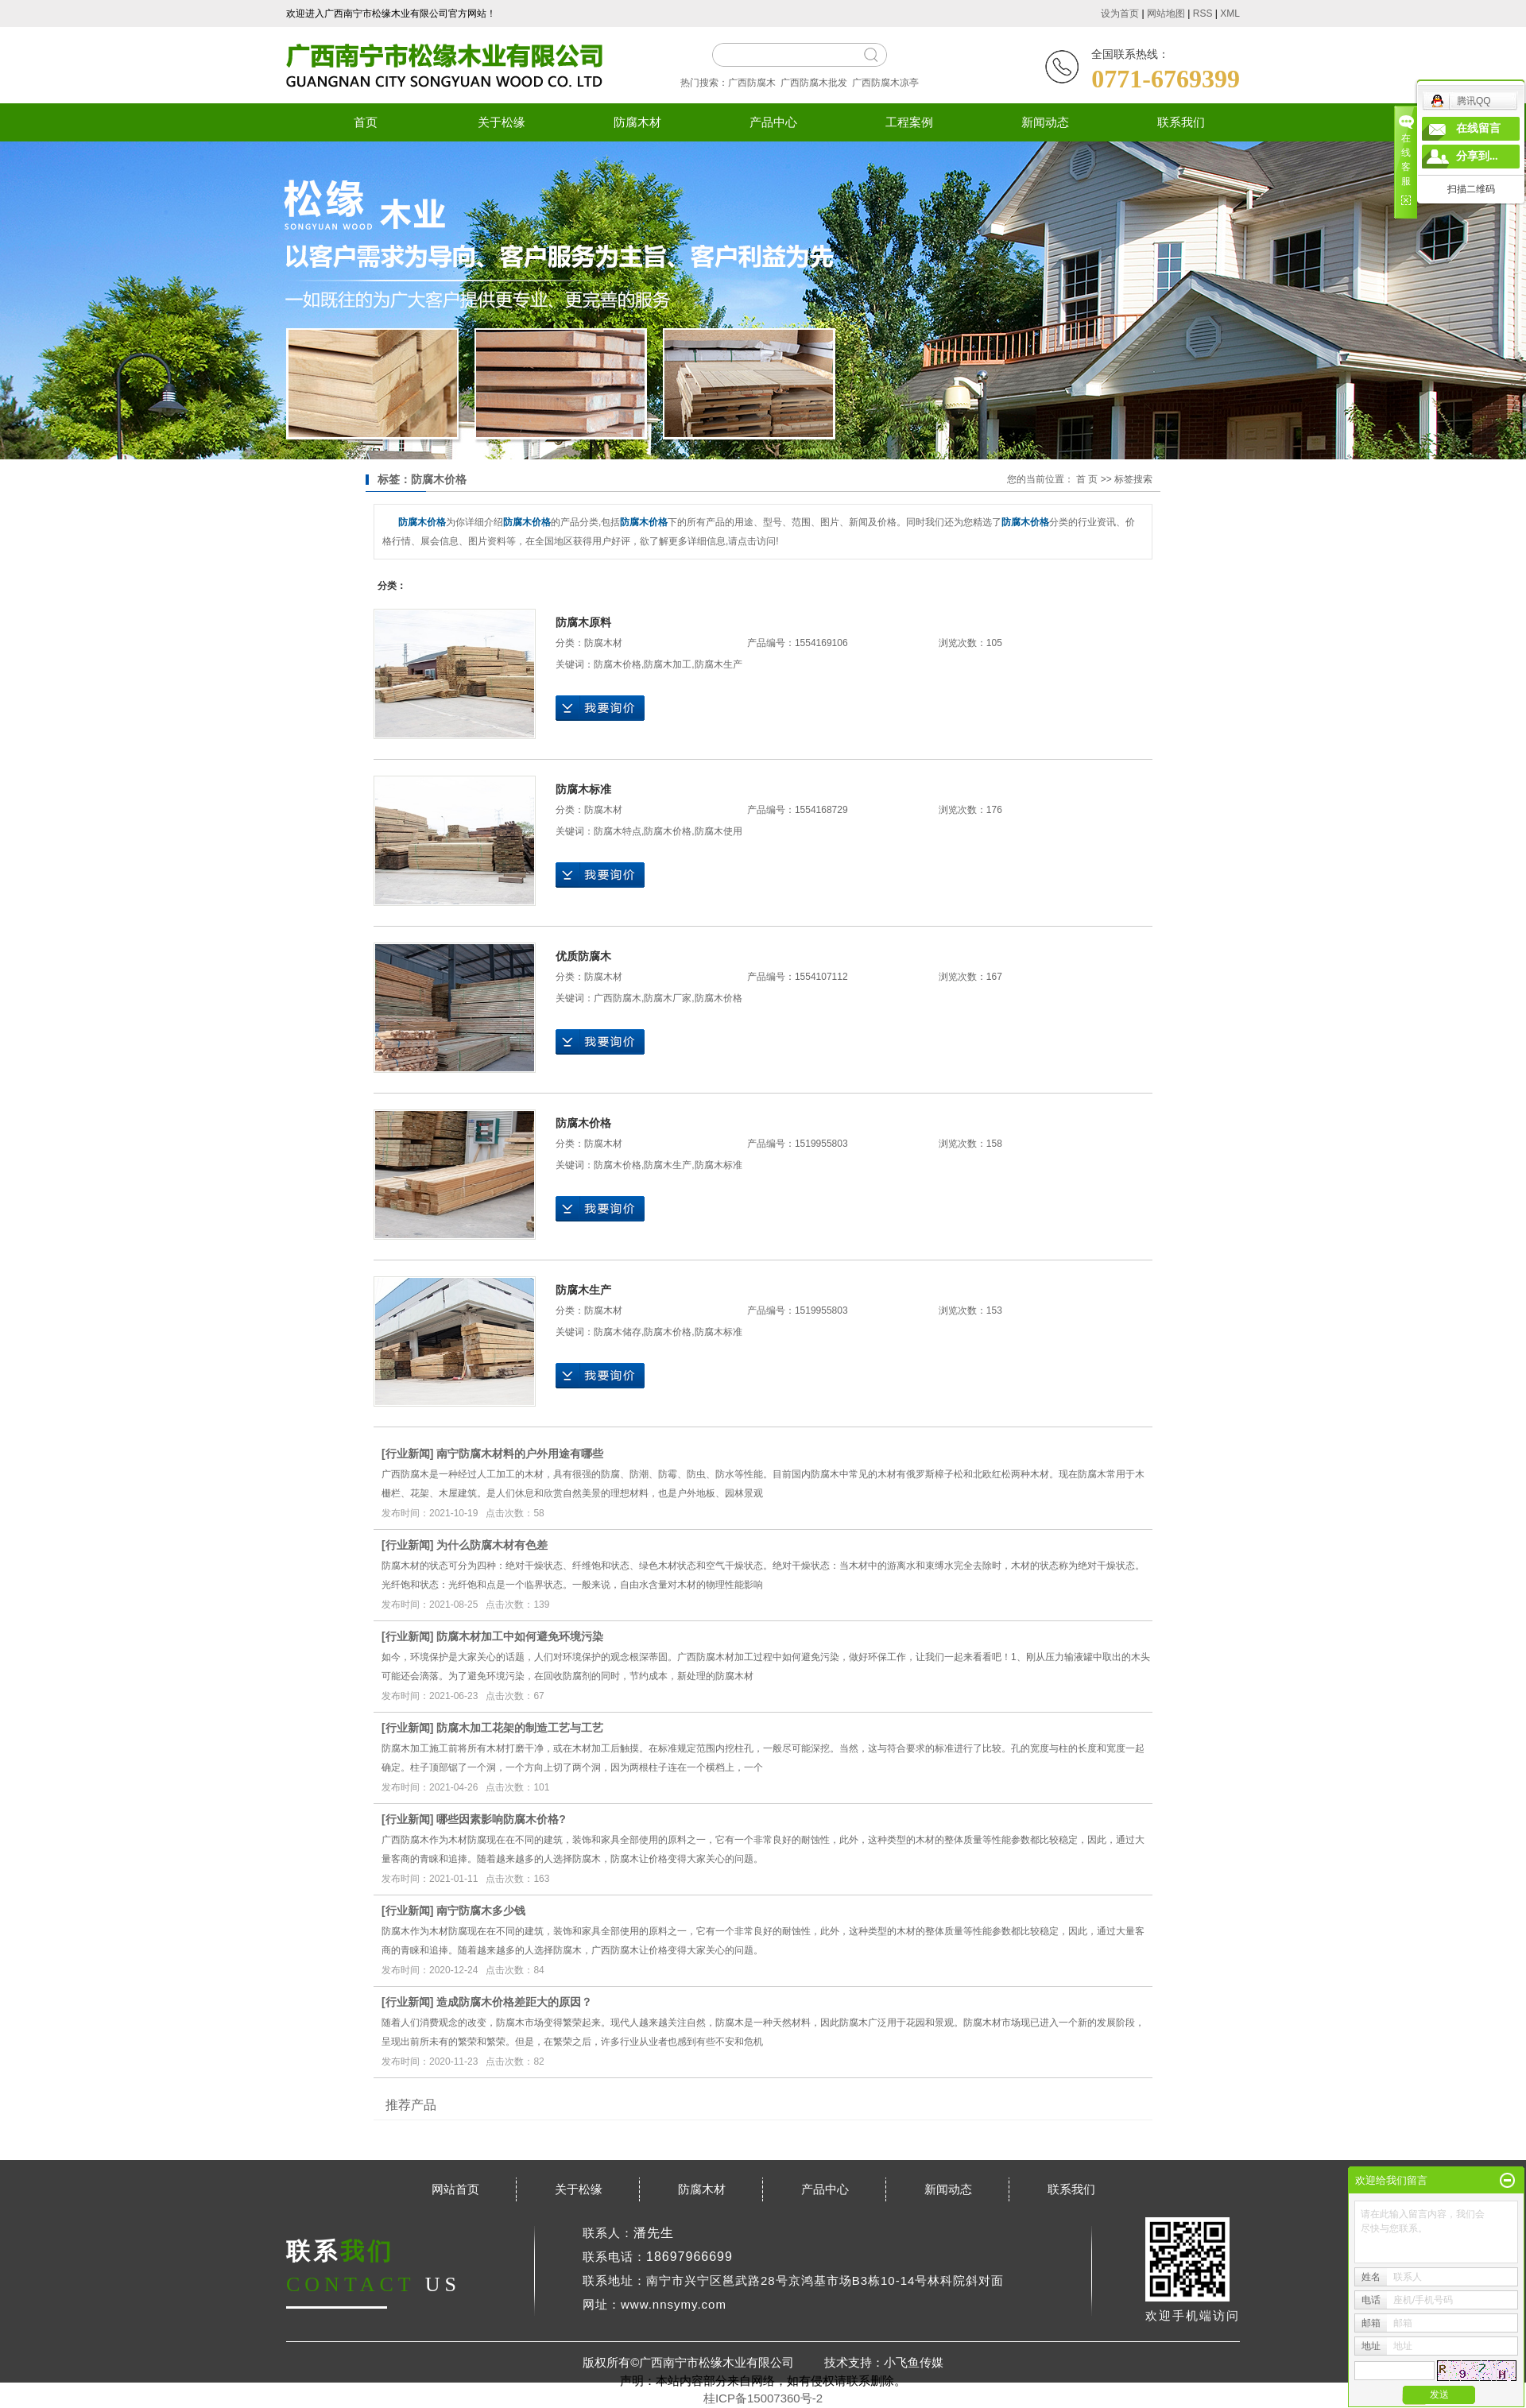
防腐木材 (637, 122)
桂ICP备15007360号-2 (763, 2398)
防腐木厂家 (667, 998)
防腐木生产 (718, 664)
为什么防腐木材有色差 (492, 1545)
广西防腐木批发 (813, 82)
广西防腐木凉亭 (885, 82)
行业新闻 (407, 1453)
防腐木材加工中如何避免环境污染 (519, 1636)
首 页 (1087, 479)
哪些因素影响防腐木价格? (501, 1819)
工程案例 (909, 122)
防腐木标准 (583, 789)
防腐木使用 (718, 831)
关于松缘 (501, 122)
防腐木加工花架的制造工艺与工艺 (519, 1727)
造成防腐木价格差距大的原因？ (514, 2002)
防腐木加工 (667, 664)
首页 (366, 122)
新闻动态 (1045, 122)
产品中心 (773, 122)
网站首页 (455, 2189)
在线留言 (1478, 128)
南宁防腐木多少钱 (480, 1910)
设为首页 (1120, 13)
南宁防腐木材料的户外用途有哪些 (519, 1453)
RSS (1203, 13)
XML (1230, 13)
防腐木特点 (617, 831)
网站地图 (1166, 13)
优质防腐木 (583, 956)
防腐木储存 (617, 1332)
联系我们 (1181, 122)
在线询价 (600, 708)
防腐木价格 (617, 664)
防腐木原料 (583, 622)
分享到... (1477, 156)
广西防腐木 (752, 82)
